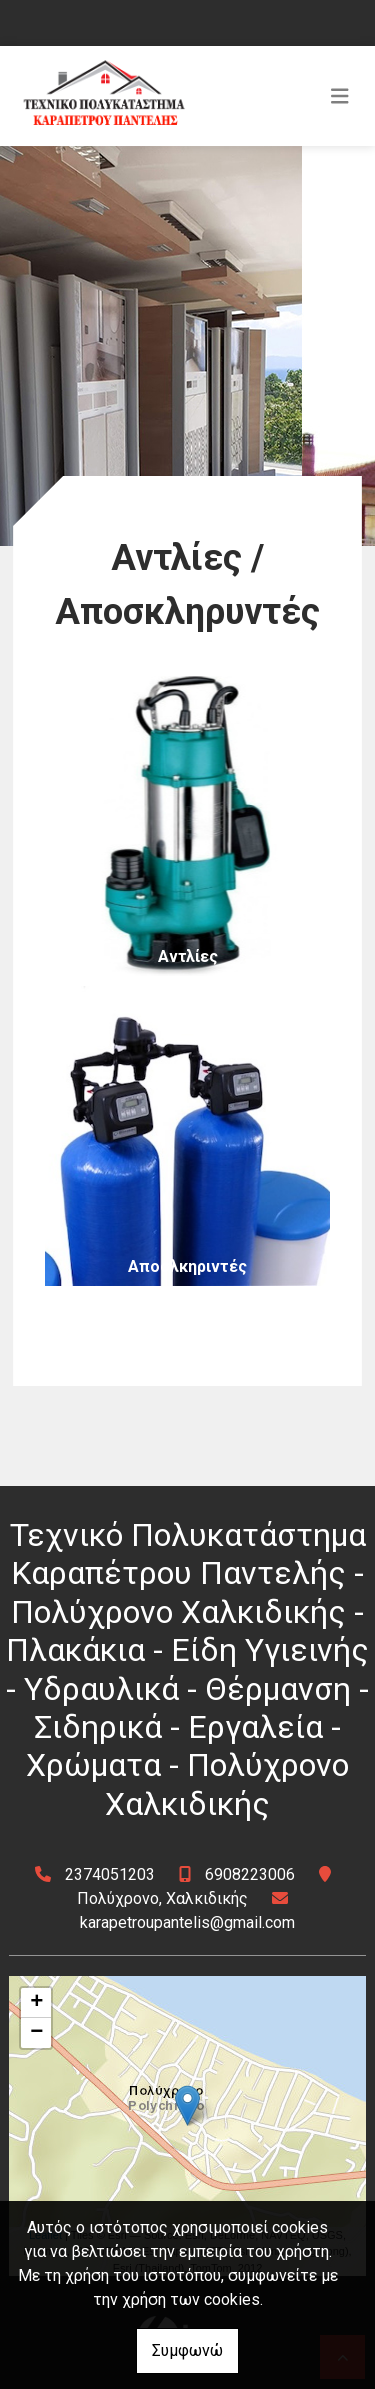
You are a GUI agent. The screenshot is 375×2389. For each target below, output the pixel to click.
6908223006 (250, 1874)
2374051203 (110, 1874)
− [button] (36, 2033)
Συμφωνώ (187, 2350)
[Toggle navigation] (340, 96)
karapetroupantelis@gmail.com (187, 1922)
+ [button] (36, 2003)
